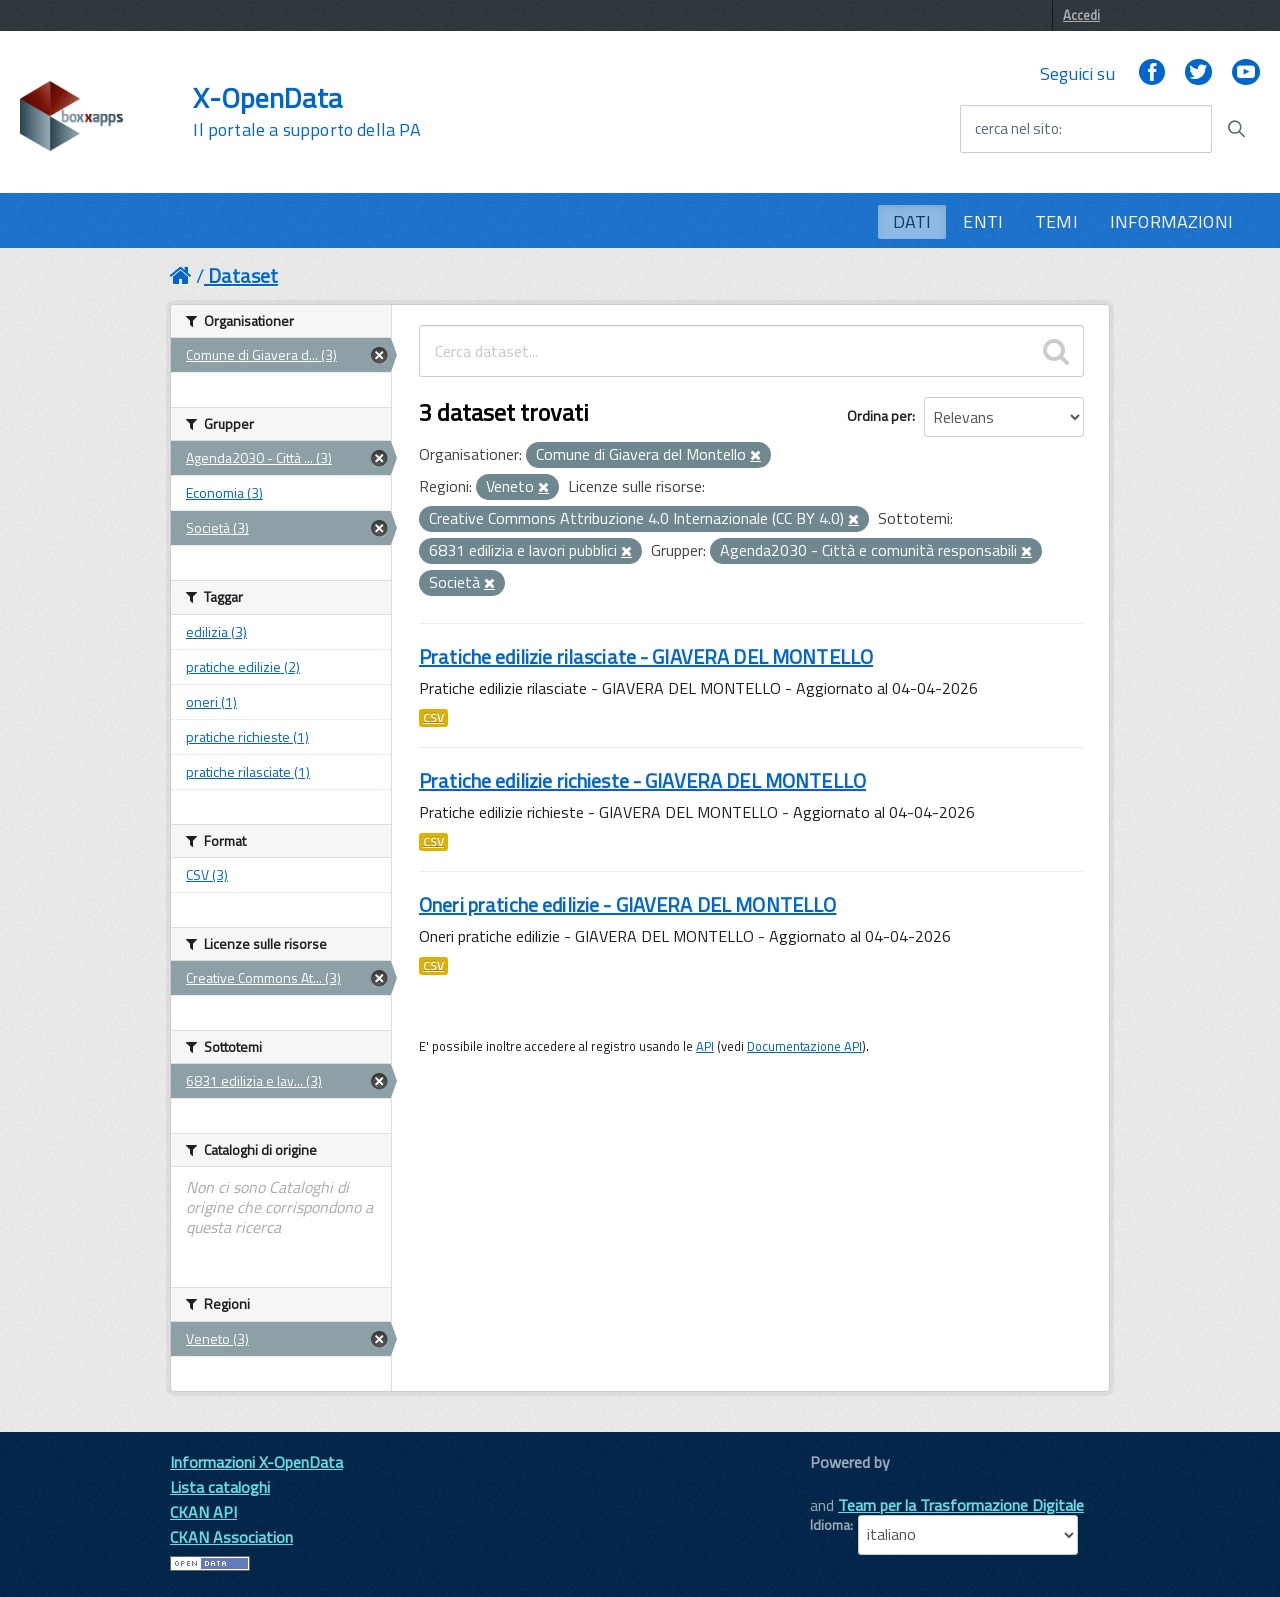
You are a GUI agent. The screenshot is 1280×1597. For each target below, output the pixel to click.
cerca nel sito (1017, 129)
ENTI (983, 221)
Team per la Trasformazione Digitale (961, 1505)
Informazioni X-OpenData (256, 1462)
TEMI (1056, 221)
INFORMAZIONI (1171, 221)
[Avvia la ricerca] (1236, 129)
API (705, 1046)
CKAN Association (231, 1537)
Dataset (243, 275)
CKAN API (203, 1512)
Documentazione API (804, 1046)
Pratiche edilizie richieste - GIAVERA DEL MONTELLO (642, 780)
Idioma (830, 1525)
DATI (912, 221)
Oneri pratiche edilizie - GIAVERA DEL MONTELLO (627, 904)
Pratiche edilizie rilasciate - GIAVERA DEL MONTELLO (646, 656)
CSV (433, 718)
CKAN (844, 1484)
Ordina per (879, 415)
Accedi (1081, 15)
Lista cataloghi (220, 1487)
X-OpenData (306, 112)
